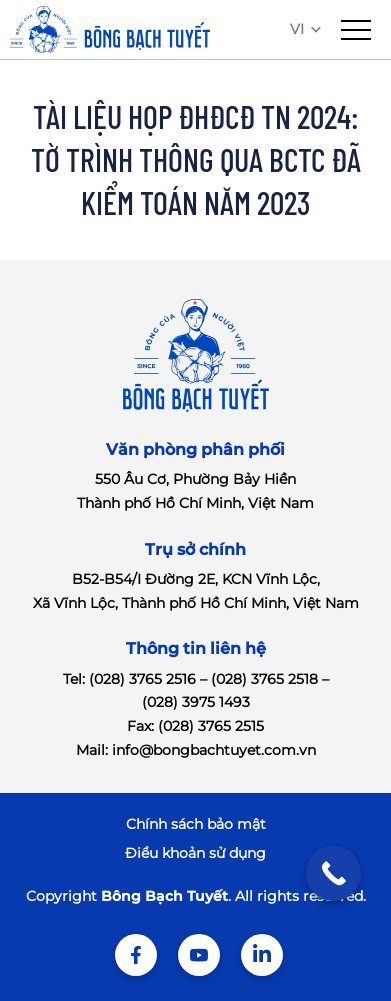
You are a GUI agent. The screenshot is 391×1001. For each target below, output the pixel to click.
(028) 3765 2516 (142, 679)
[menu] (356, 30)
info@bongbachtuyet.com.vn (214, 750)
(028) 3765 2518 (264, 679)
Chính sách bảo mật (196, 824)
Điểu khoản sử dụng (195, 853)
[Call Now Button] (333, 873)
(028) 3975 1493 (196, 702)
